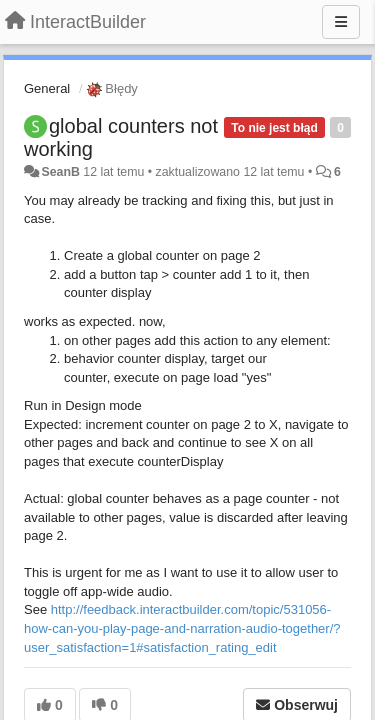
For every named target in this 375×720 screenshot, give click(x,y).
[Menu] (341, 22)
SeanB (60, 172)
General (47, 88)
